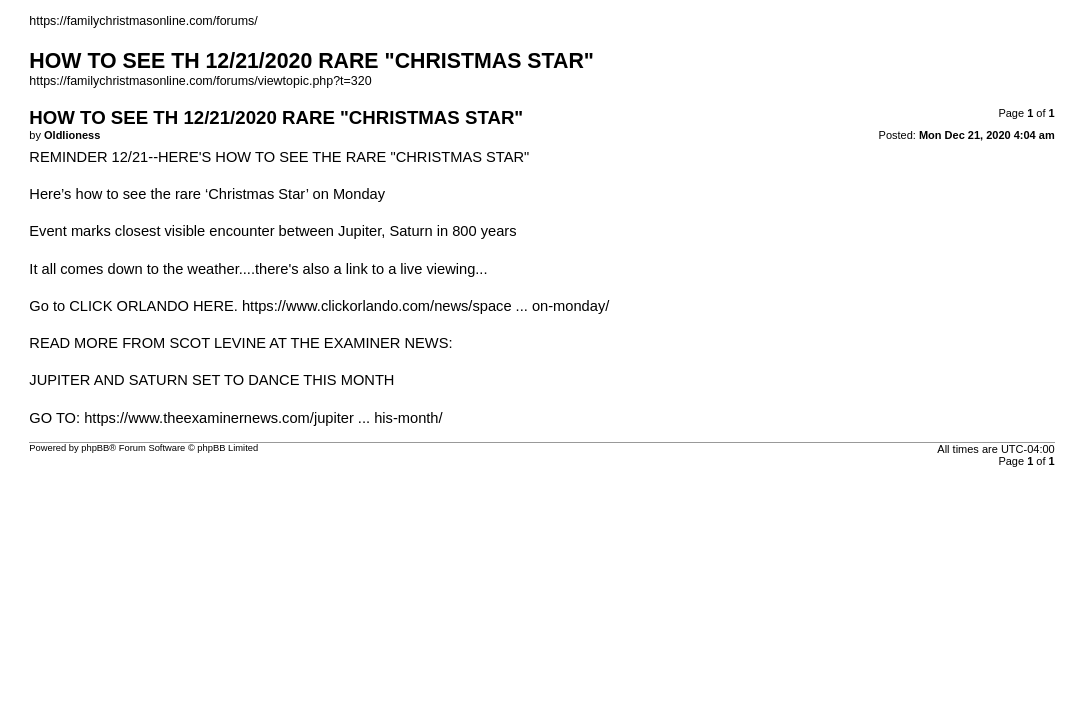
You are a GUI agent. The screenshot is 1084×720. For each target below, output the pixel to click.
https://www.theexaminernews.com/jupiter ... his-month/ (263, 418)
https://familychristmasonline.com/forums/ (143, 21)
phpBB (95, 448)
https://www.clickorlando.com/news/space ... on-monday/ (425, 306)
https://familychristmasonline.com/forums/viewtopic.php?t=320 (200, 81)
